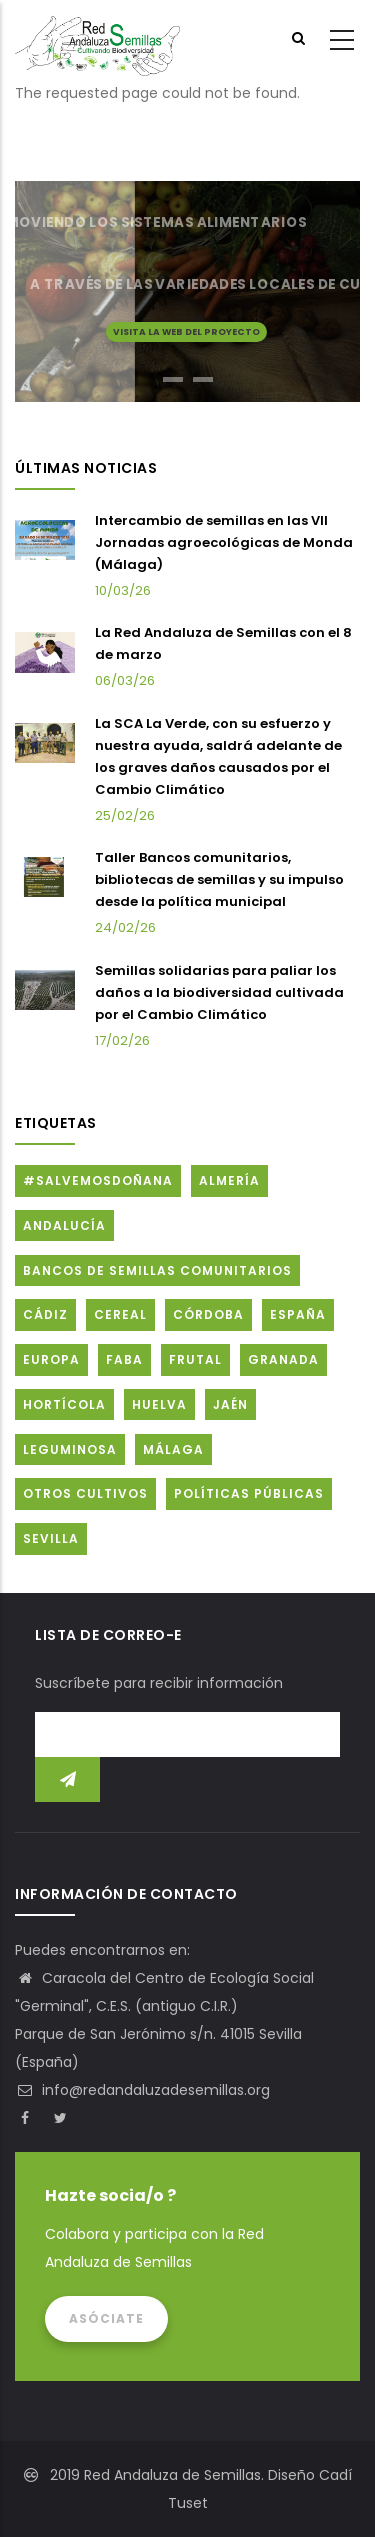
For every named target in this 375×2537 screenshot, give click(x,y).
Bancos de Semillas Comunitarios (157, 1270)
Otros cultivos (85, 1493)
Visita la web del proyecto (186, 331)
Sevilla (51, 1538)
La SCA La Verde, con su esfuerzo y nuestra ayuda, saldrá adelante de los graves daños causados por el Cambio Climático (218, 756)
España (298, 1314)
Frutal (195, 1359)
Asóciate (106, 2318)
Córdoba (208, 1314)
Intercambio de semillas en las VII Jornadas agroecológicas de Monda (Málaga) (224, 542)
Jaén (230, 1404)
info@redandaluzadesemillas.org (142, 2090)
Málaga (173, 1449)
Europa (51, 1359)
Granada (283, 1359)
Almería (229, 1180)
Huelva (159, 1404)
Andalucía (64, 1225)
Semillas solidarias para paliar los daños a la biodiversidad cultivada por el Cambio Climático (219, 992)
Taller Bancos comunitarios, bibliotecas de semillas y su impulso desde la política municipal (219, 879)
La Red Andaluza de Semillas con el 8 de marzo (223, 643)
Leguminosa (70, 1449)
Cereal (120, 1314)
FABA (124, 1359)
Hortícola (64, 1404)
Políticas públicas (249, 1493)
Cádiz (45, 1314)
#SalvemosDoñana (98, 1180)
